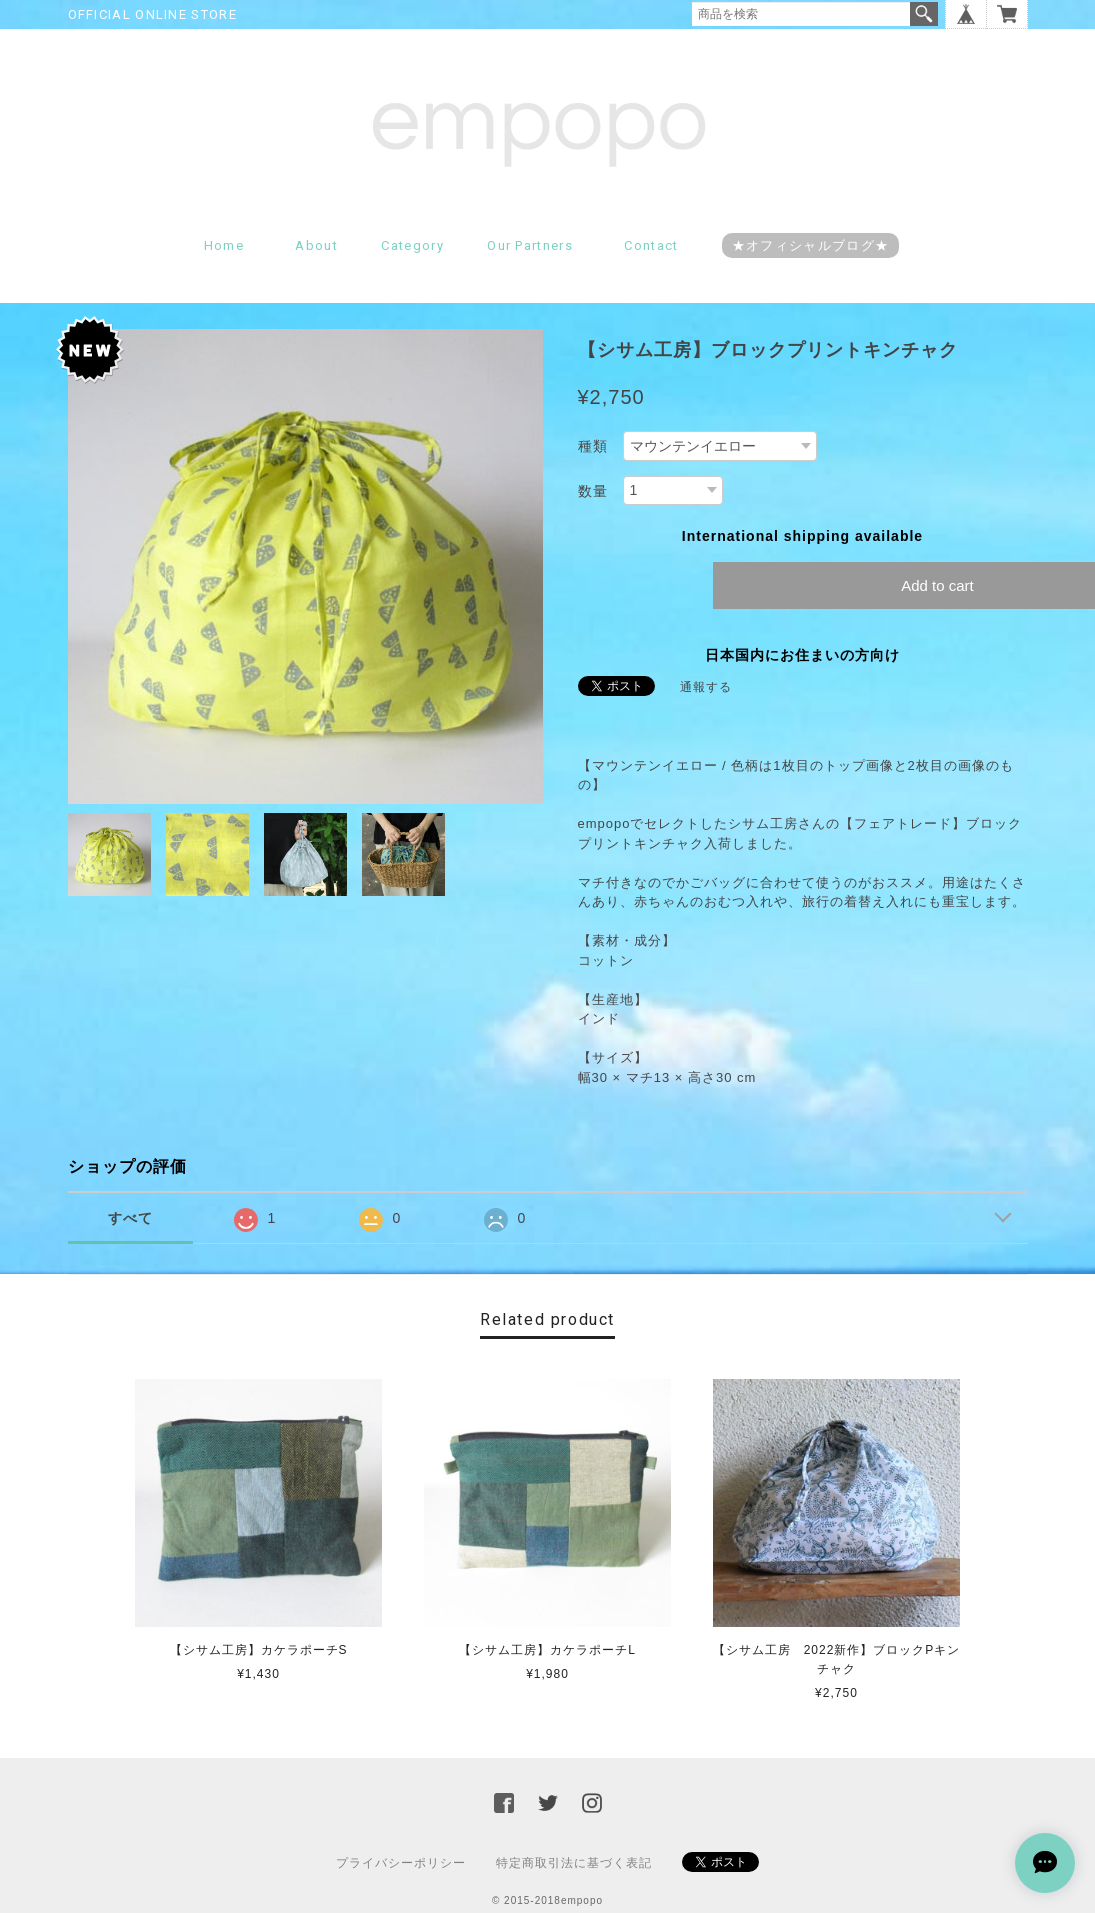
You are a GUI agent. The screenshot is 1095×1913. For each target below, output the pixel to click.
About (316, 245)
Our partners (530, 245)
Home (224, 245)
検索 (924, 14)
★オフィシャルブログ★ (810, 245)
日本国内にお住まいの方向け (802, 655)
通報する (706, 687)
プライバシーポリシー (401, 1863)
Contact (651, 245)
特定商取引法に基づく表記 (574, 1863)
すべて (130, 1218)
